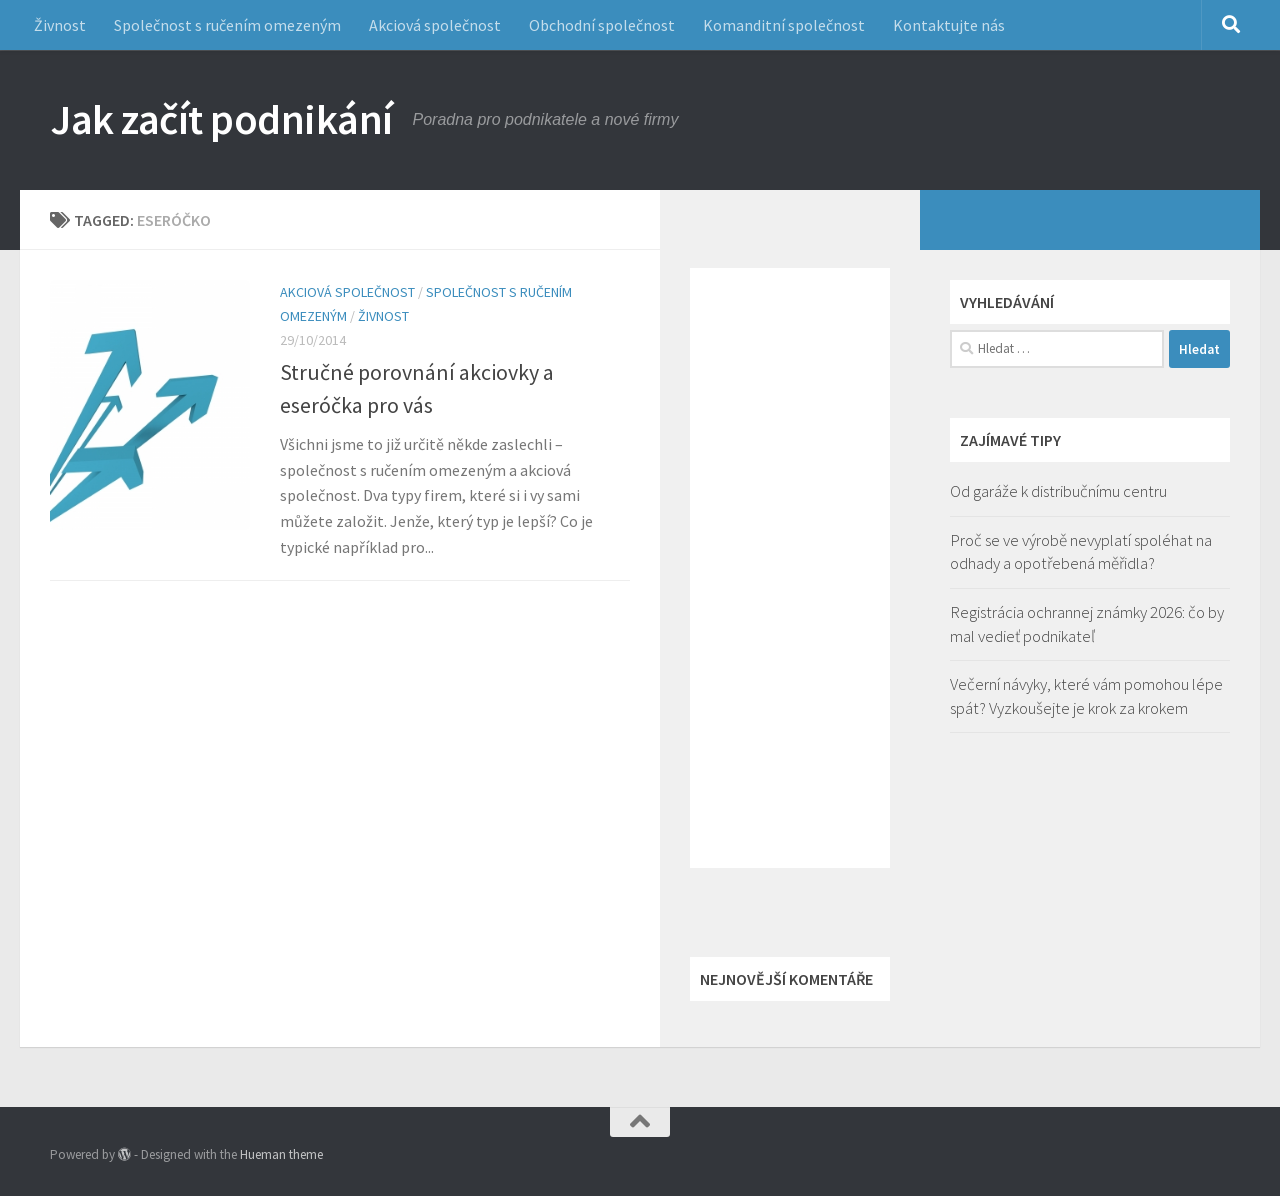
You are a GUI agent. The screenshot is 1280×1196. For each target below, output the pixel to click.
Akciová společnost (435, 25)
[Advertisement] (790, 568)
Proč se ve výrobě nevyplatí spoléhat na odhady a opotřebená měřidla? (1081, 552)
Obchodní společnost (602, 25)
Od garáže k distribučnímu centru (1058, 491)
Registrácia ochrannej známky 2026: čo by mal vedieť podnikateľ (1087, 624)
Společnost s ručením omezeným (227, 25)
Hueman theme (281, 1154)
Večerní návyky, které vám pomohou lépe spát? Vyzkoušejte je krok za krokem (1086, 696)
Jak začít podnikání (221, 119)
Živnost (60, 25)
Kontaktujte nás (949, 25)
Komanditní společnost (784, 25)
